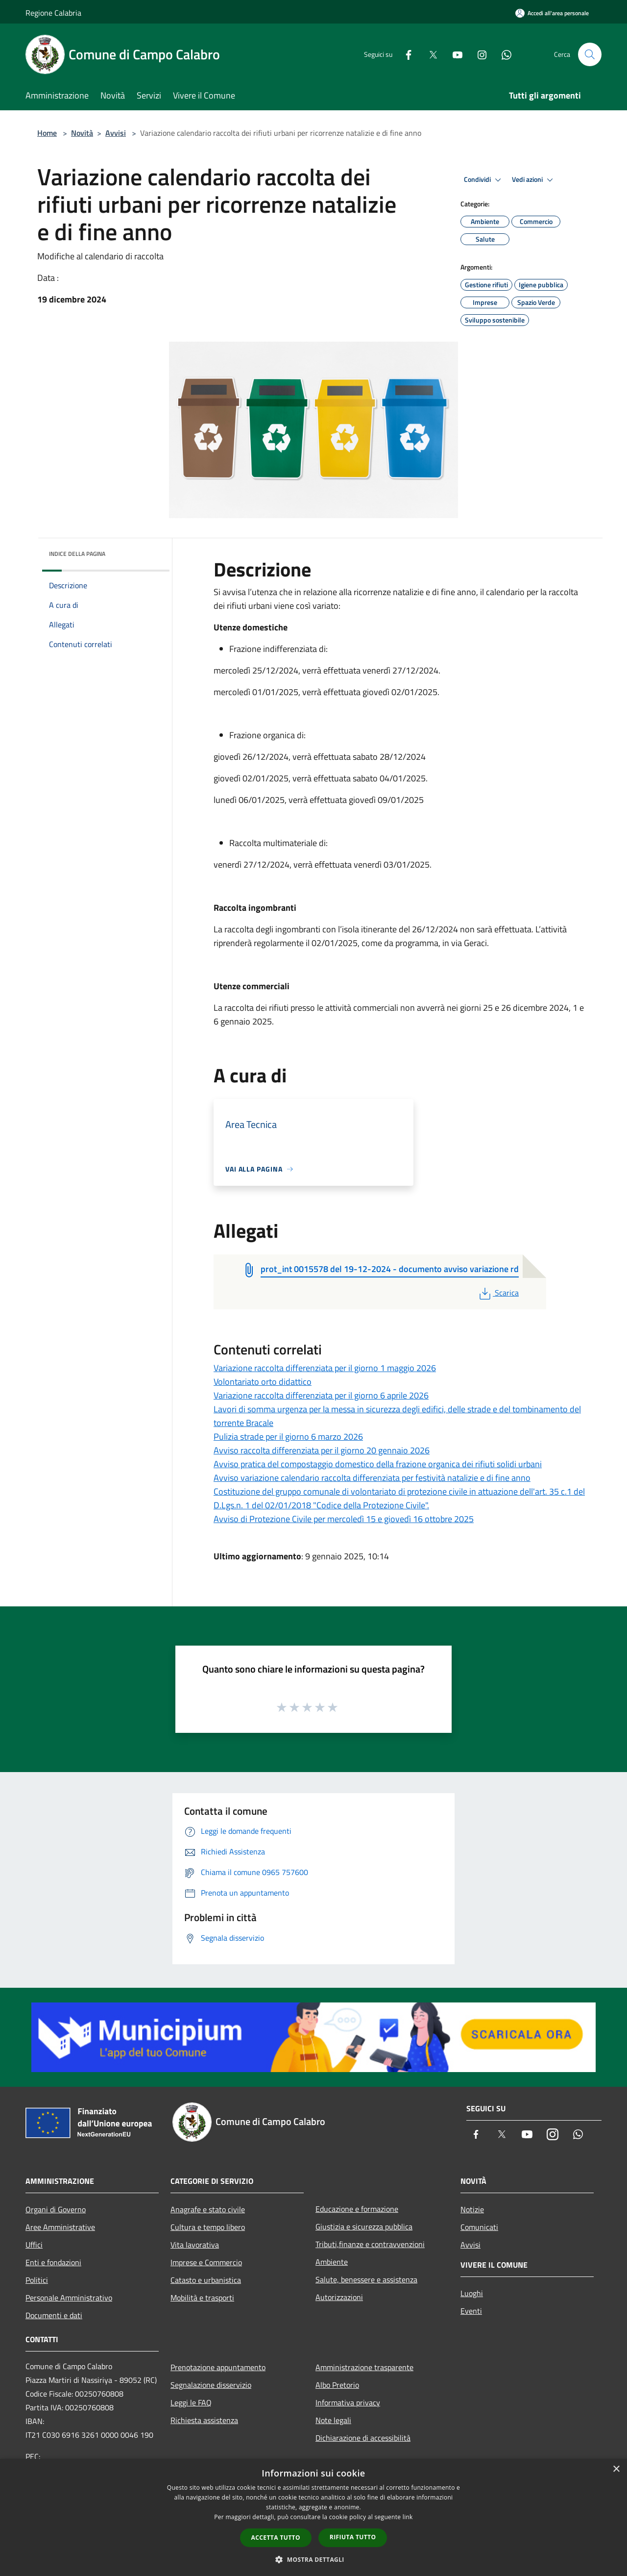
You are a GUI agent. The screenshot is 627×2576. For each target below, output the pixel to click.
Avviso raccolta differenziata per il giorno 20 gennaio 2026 (322, 1450)
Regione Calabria (53, 13)
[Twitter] (429, 54)
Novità (82, 133)
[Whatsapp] (502, 54)
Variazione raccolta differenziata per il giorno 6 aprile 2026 (321, 1395)
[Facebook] (404, 54)
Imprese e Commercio (206, 2262)
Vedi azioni (534, 180)
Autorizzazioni (339, 2297)
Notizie (472, 2209)
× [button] (616, 2469)
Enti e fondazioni (53, 2262)
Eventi (471, 2311)
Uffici (34, 2245)
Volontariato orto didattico (263, 1381)
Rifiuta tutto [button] (353, 2537)
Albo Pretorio (337, 2385)
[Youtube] (453, 54)
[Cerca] (590, 54)
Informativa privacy (347, 2402)
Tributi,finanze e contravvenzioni (370, 2244)
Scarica (498, 1293)
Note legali (333, 2420)
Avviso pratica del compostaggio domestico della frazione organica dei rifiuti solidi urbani (378, 1464)
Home (47, 133)
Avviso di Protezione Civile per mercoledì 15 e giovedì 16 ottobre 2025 (344, 1519)
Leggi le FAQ (191, 2402)
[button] (313, 2559)
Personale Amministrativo (68, 2297)
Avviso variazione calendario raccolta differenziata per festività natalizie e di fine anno (372, 1477)
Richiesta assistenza (204, 2420)
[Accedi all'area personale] (552, 13)
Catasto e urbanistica (205, 2280)
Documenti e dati (53, 2315)
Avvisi (115, 133)
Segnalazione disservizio (210, 2385)
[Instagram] (478, 54)
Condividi (484, 180)
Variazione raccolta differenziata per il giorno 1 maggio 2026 (325, 1368)
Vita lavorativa (194, 2245)
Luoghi (471, 2293)
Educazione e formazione (356, 2209)
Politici (36, 2280)
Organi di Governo (55, 2209)
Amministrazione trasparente (364, 2367)
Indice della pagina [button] (77, 553)
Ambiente (331, 2262)
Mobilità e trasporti (202, 2297)
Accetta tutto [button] (275, 2537)
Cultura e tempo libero (207, 2227)
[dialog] (313, 2517)
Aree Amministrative (60, 2227)
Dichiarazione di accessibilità (362, 2438)
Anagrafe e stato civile (207, 2209)
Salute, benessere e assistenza (366, 2279)
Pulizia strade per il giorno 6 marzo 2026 (288, 1436)
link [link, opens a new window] (408, 2517)
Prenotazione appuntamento (217, 2367)
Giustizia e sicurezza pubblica (363, 2226)
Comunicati (479, 2227)
